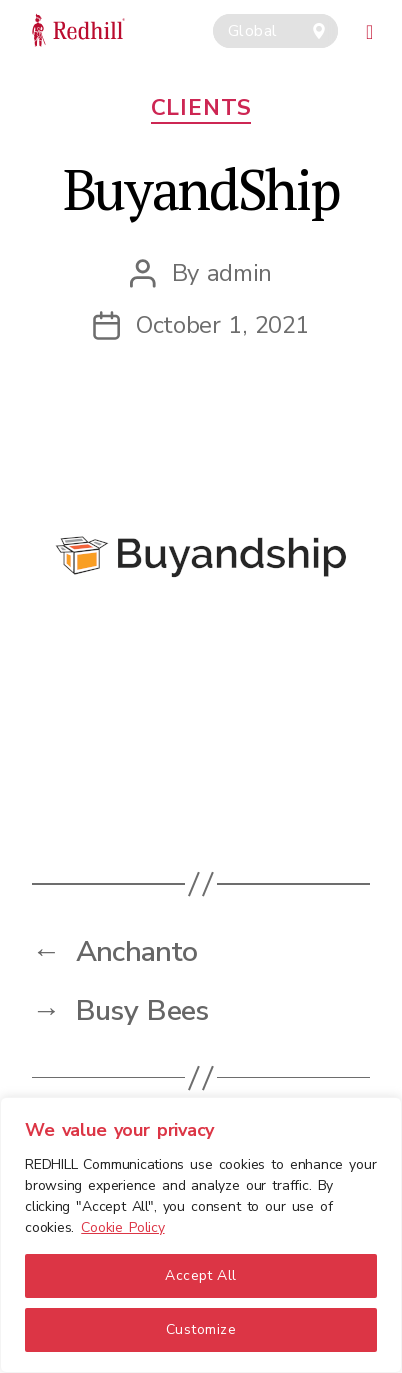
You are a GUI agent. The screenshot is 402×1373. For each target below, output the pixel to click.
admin (239, 273)
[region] (201, 1235)
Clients (201, 108)
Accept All (201, 1275)
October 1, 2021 (222, 325)
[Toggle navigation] (370, 29)
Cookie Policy (122, 1227)
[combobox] (275, 31)
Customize (201, 1329)
